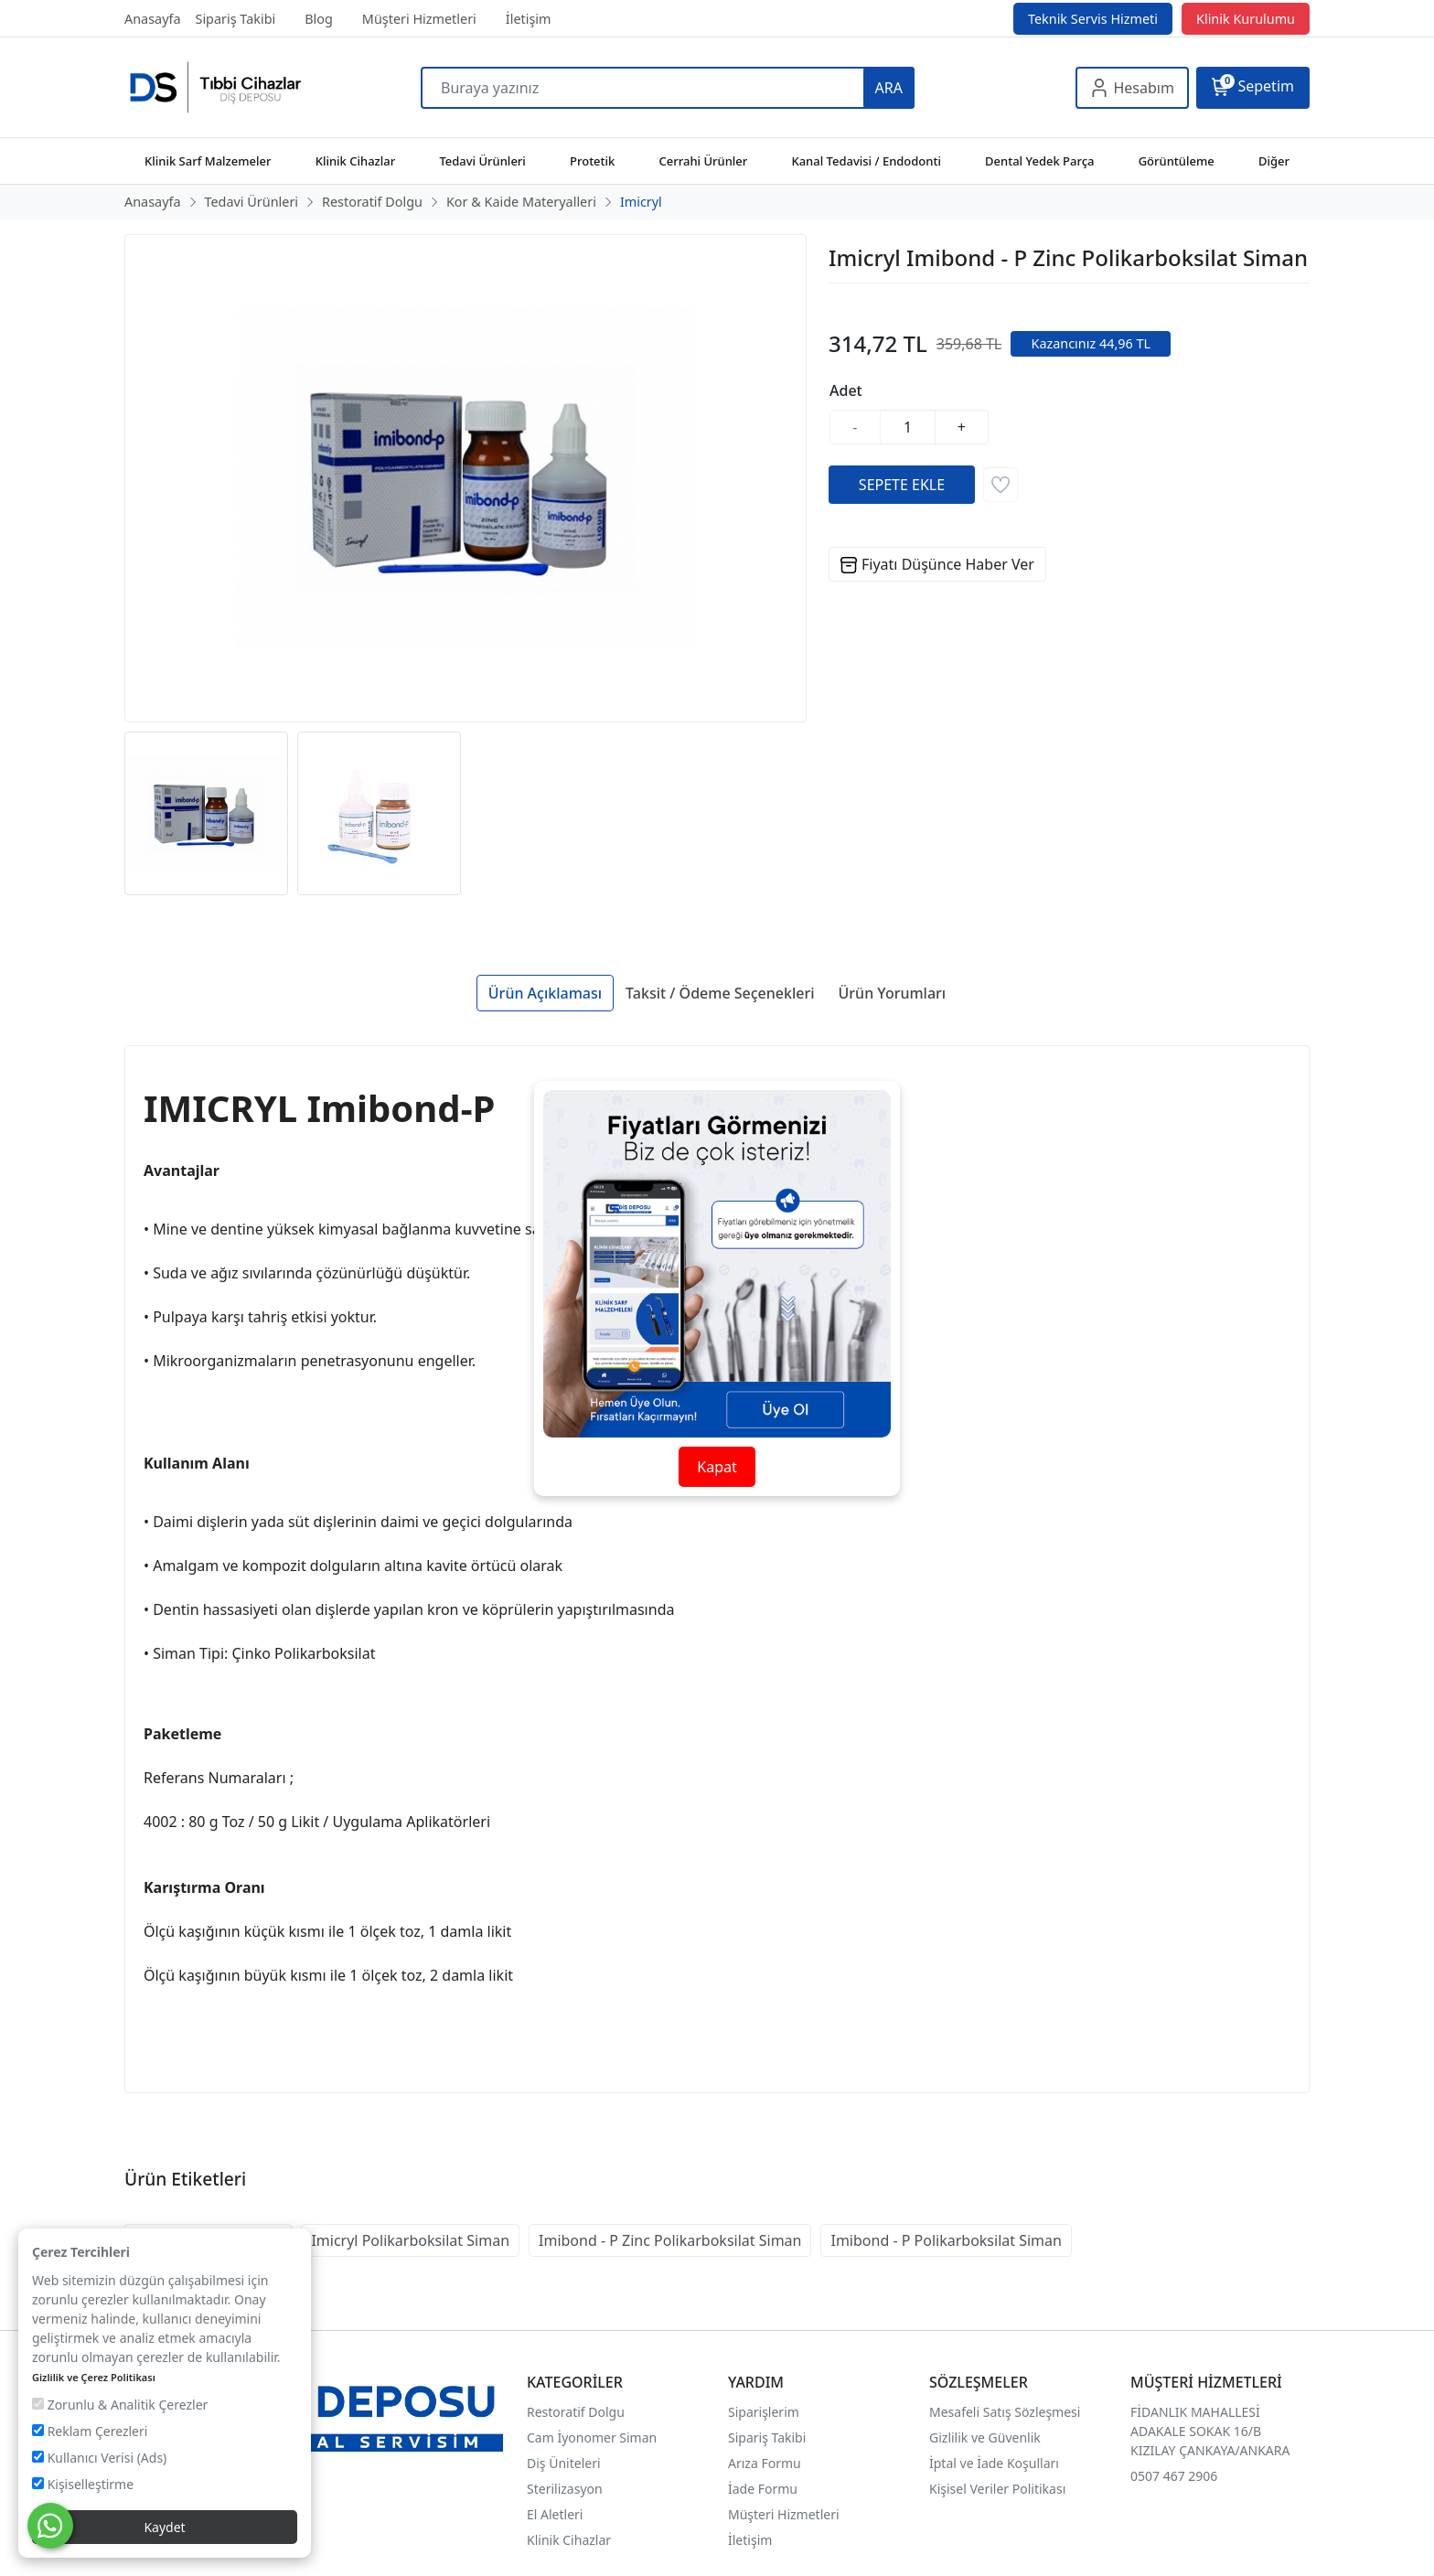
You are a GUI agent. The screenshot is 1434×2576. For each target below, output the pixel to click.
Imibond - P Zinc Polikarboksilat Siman (670, 2240)
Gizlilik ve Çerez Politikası (93, 2377)
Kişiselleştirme (83, 2484)
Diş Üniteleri (564, 2463)
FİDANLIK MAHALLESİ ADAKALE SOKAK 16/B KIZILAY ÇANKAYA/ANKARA (1210, 2431)
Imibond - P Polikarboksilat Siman (945, 2240)
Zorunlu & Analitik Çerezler (120, 2404)
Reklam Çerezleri (89, 2431)
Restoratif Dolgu (576, 2412)
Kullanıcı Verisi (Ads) (99, 2457)
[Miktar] (908, 427)
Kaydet (164, 2527)
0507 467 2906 (1173, 2476)
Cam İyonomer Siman (592, 2437)
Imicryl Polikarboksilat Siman (410, 2240)
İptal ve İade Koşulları (994, 2463)
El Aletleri (555, 2514)
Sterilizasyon (565, 2488)
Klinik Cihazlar (569, 2540)
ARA (889, 88)
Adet (845, 390)
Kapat (716, 1467)
